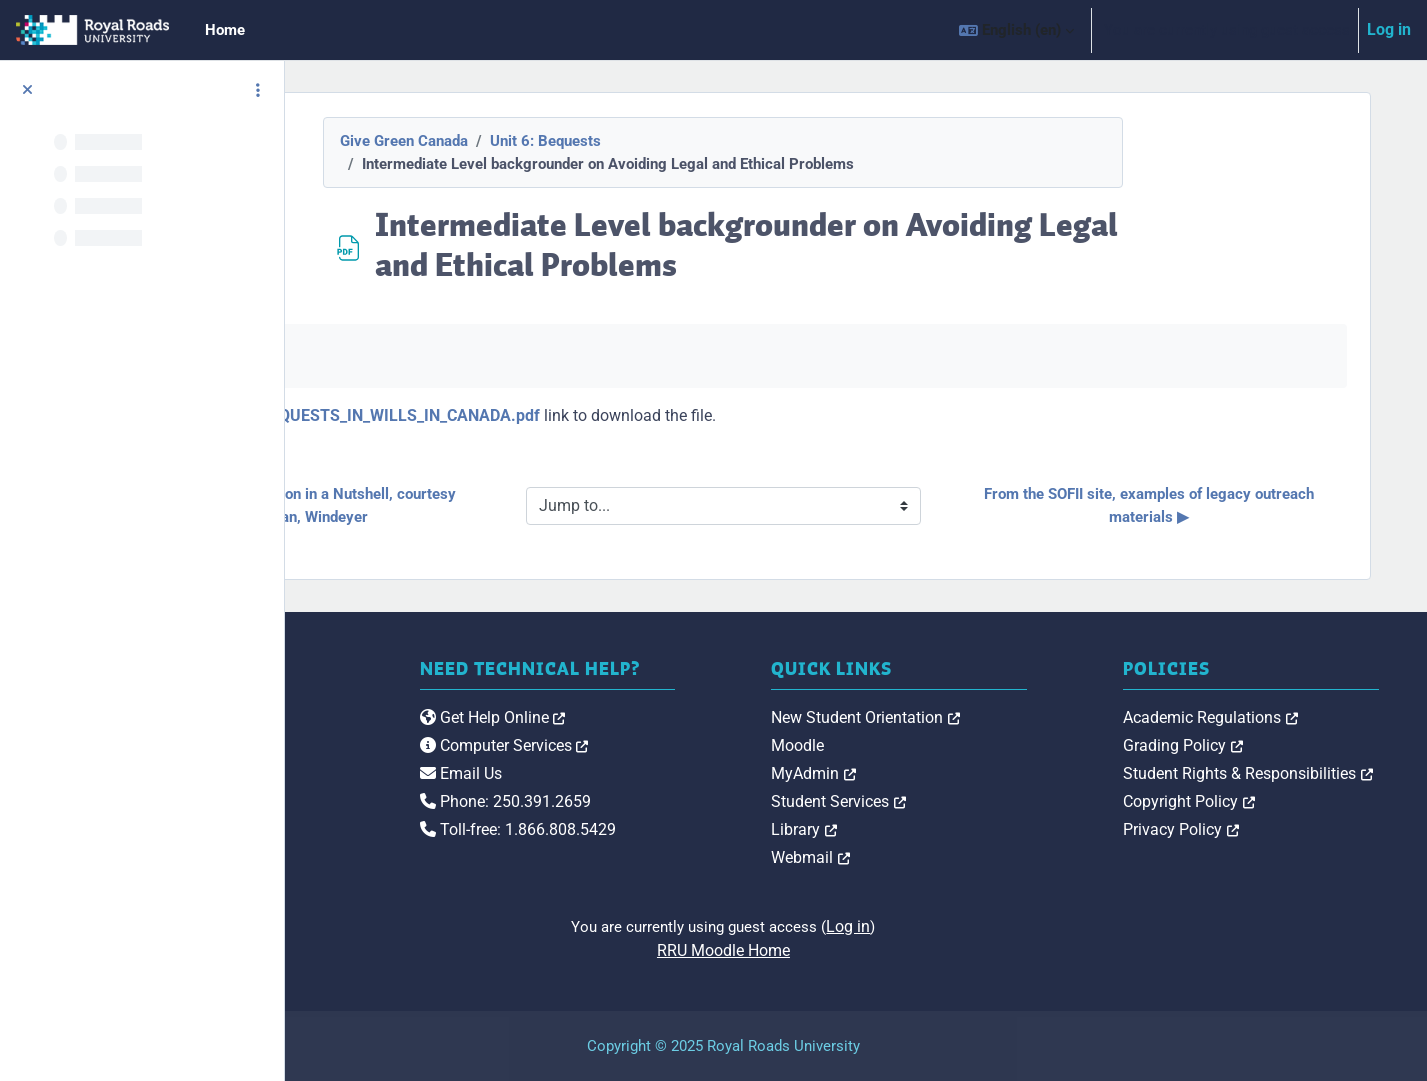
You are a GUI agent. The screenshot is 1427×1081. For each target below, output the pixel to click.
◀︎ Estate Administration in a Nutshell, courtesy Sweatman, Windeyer (513, 505)
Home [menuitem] (225, 30)
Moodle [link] (930, 745)
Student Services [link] (971, 801)
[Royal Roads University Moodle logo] (428, 757)
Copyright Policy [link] (1256, 801)
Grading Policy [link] (1250, 745)
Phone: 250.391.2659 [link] (704, 822)
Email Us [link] (660, 794)
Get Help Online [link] (692, 738)
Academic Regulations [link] (1277, 717)
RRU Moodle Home (856, 950)
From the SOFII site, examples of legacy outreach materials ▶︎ (1202, 505)
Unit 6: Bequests (678, 141)
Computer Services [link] (703, 766)
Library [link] (937, 829)
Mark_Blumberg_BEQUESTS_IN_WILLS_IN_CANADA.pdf (594, 415)
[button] (1016, 30)
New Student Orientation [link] (998, 717)
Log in (1389, 29)
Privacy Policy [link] (1248, 829)
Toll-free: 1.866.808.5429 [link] (717, 850)
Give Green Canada (537, 141)
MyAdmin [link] (946, 773)
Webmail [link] (943, 857)
